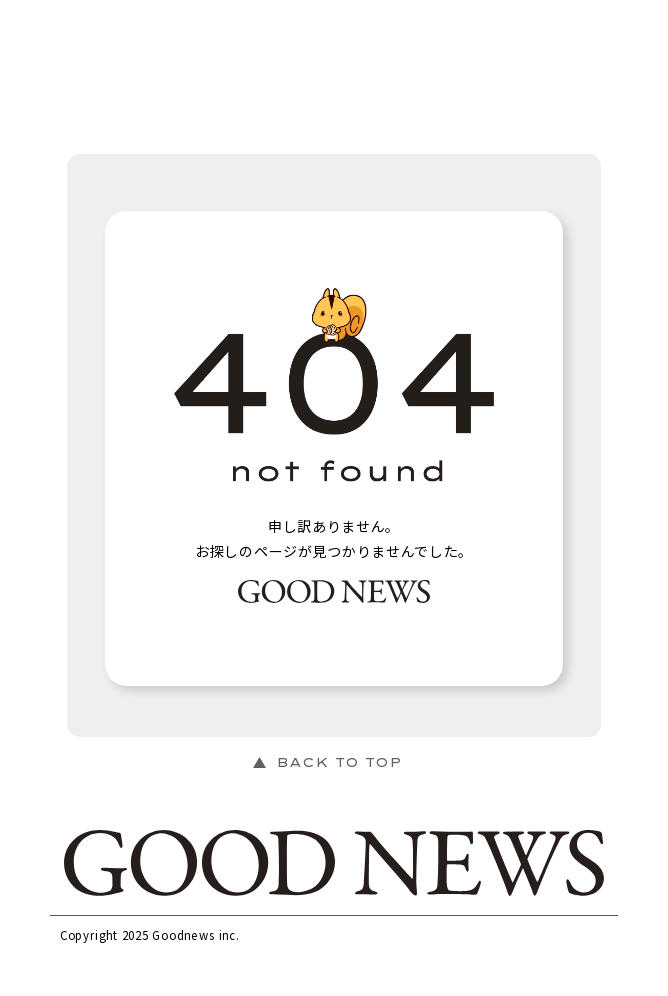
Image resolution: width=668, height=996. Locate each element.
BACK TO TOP (339, 762)
